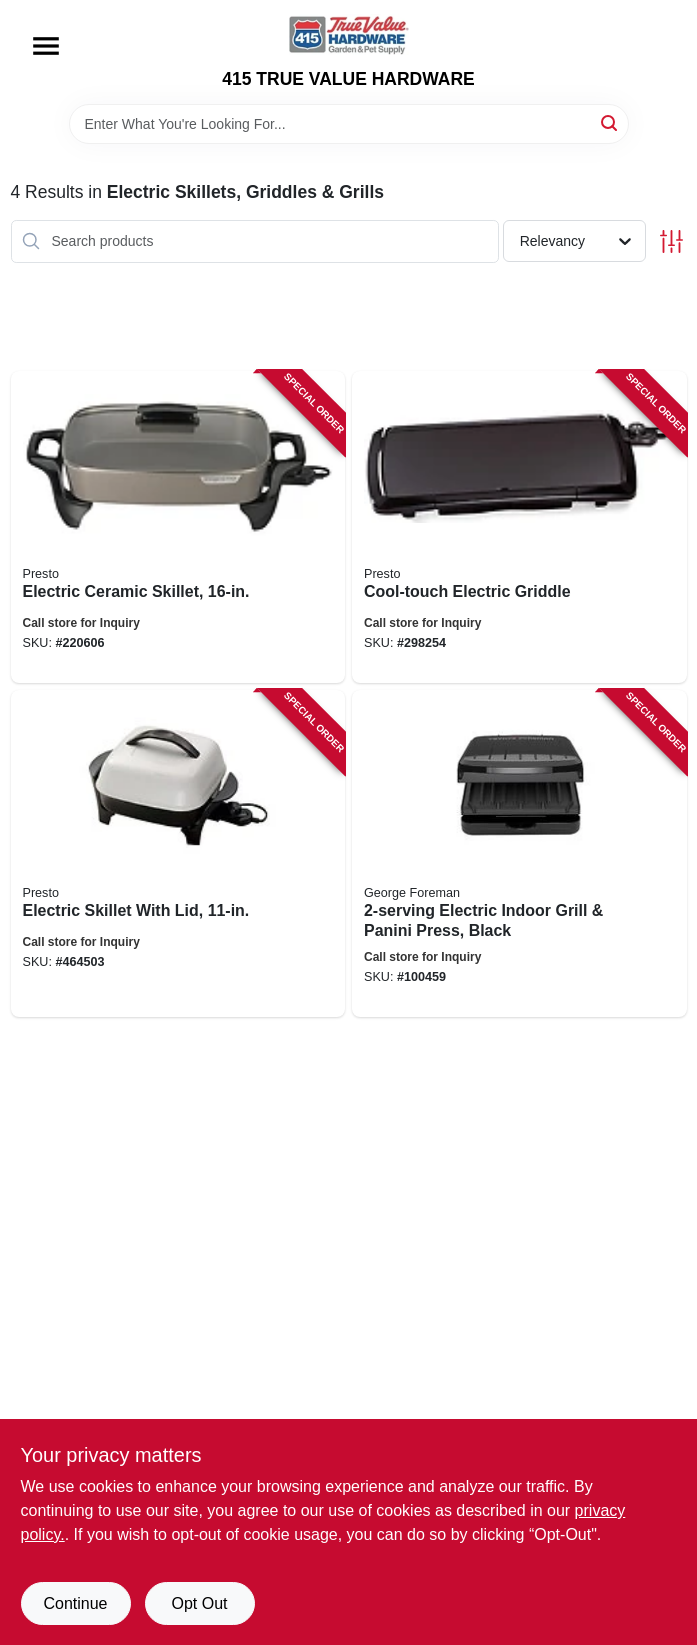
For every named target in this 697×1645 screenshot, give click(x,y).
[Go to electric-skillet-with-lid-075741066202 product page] (178, 854)
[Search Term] (349, 124)
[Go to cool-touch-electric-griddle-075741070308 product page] (519, 527)
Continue (75, 1603)
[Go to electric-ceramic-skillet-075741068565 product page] (178, 527)
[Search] (610, 122)
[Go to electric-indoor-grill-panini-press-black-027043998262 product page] (519, 854)
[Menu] (46, 46)
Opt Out (199, 1603)
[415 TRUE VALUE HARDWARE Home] (349, 34)
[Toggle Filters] (671, 241)
